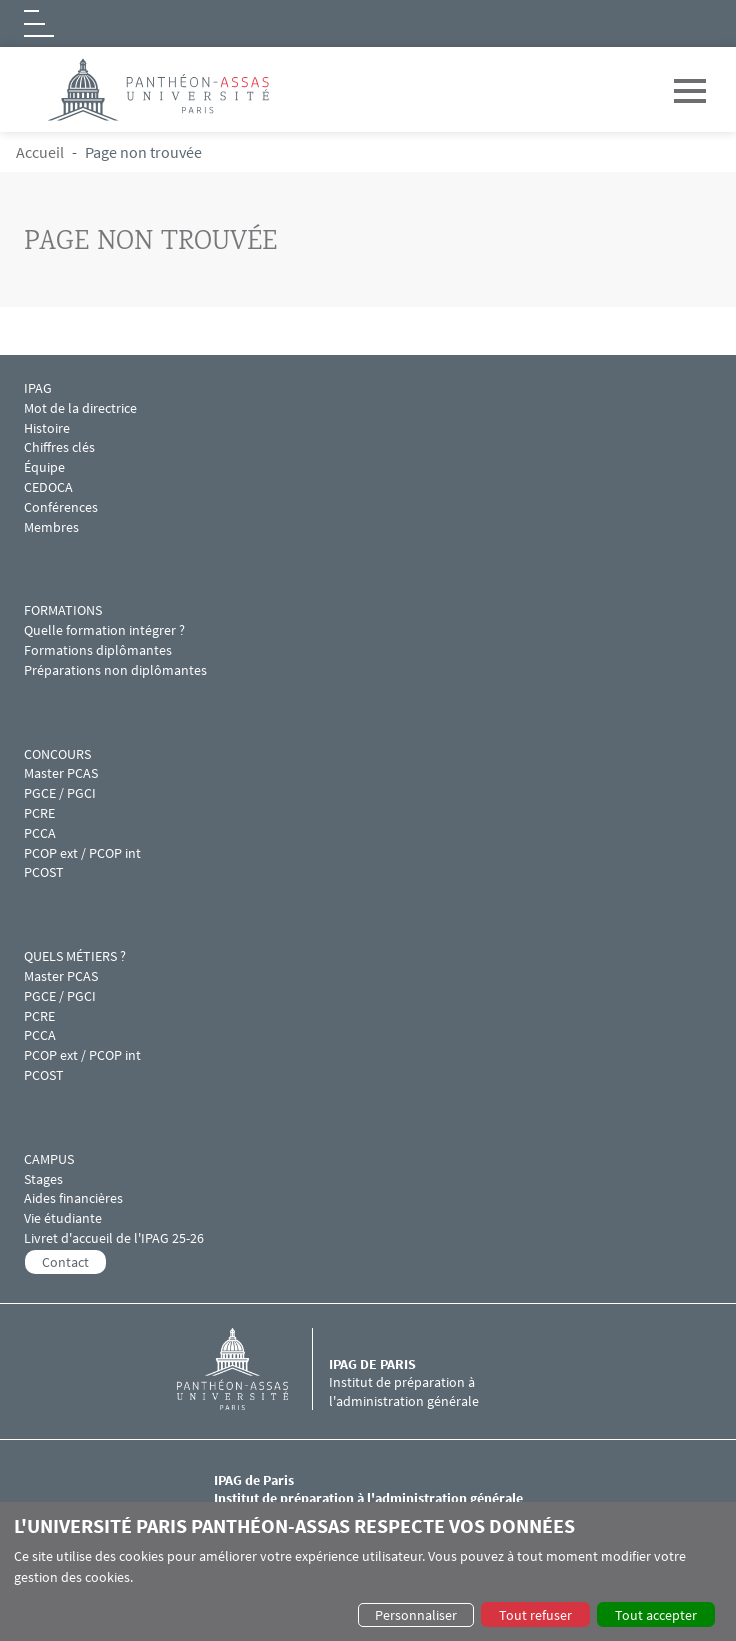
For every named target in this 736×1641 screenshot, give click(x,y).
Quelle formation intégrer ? (104, 630)
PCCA (40, 833)
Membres (51, 527)
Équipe (44, 467)
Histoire (47, 428)
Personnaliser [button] (416, 1615)
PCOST (44, 872)
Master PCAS (61, 773)
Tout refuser (535, 1615)
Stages (43, 1179)
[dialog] (368, 1571)
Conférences (62, 507)
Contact (65, 1262)
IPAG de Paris (372, 1364)
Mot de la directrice (80, 408)
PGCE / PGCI (60, 793)
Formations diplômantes (98, 650)
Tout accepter (656, 1615)
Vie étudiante (63, 1218)
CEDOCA (48, 487)
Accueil (40, 152)
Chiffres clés (59, 447)
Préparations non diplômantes (115, 670)
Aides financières (73, 1198)
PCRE (39, 813)
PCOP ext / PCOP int (82, 853)
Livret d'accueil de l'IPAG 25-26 (114, 1238)
